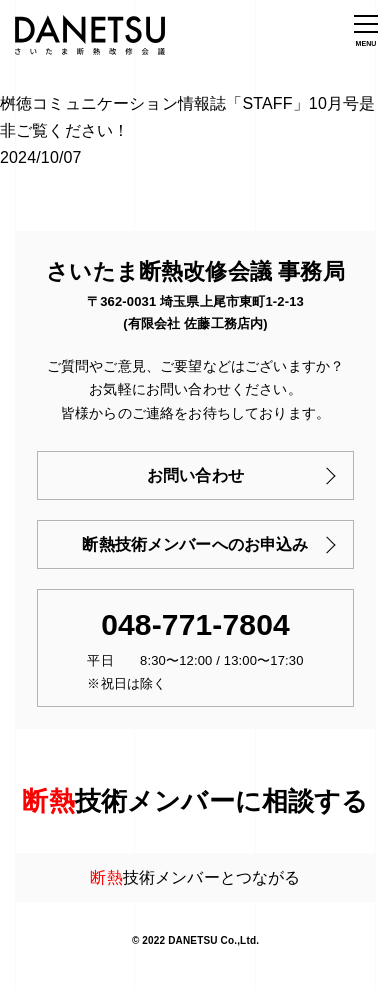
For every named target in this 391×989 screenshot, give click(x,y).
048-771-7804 (195, 624)
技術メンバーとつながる (195, 877)
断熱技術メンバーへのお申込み (195, 544)
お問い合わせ (195, 475)
